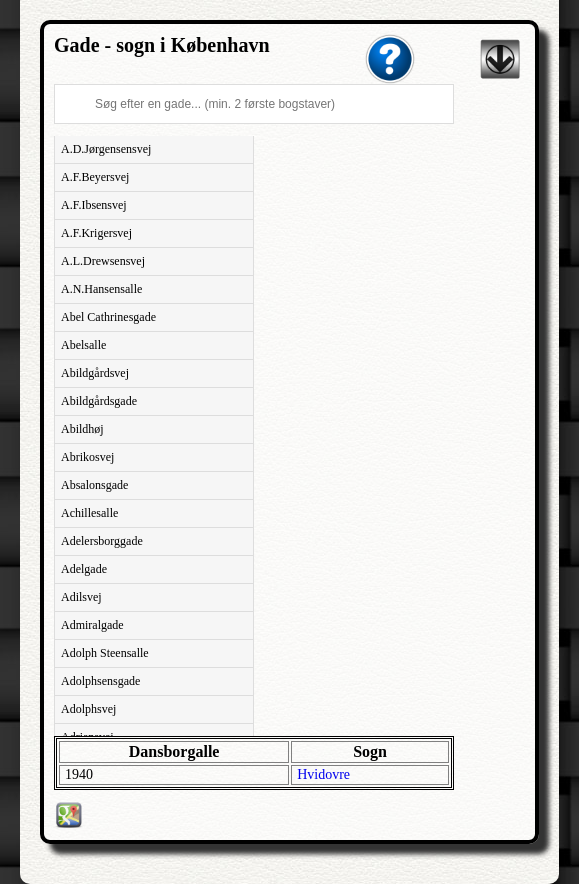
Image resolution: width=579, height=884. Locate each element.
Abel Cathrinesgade (108, 317)
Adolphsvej (88, 709)
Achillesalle (89, 513)
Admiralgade (92, 625)
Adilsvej (81, 597)
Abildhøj (82, 429)
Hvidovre (323, 774)
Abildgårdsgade (99, 401)
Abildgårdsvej (95, 373)
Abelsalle (83, 345)
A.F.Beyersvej (95, 177)
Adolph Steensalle (105, 653)
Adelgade (84, 569)
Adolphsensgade (100, 681)
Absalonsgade (94, 485)
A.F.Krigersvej (96, 233)
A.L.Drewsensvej (103, 261)
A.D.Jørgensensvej (106, 149)
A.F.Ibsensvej (94, 205)
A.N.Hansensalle (101, 289)
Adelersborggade (102, 541)
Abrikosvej (87, 457)
